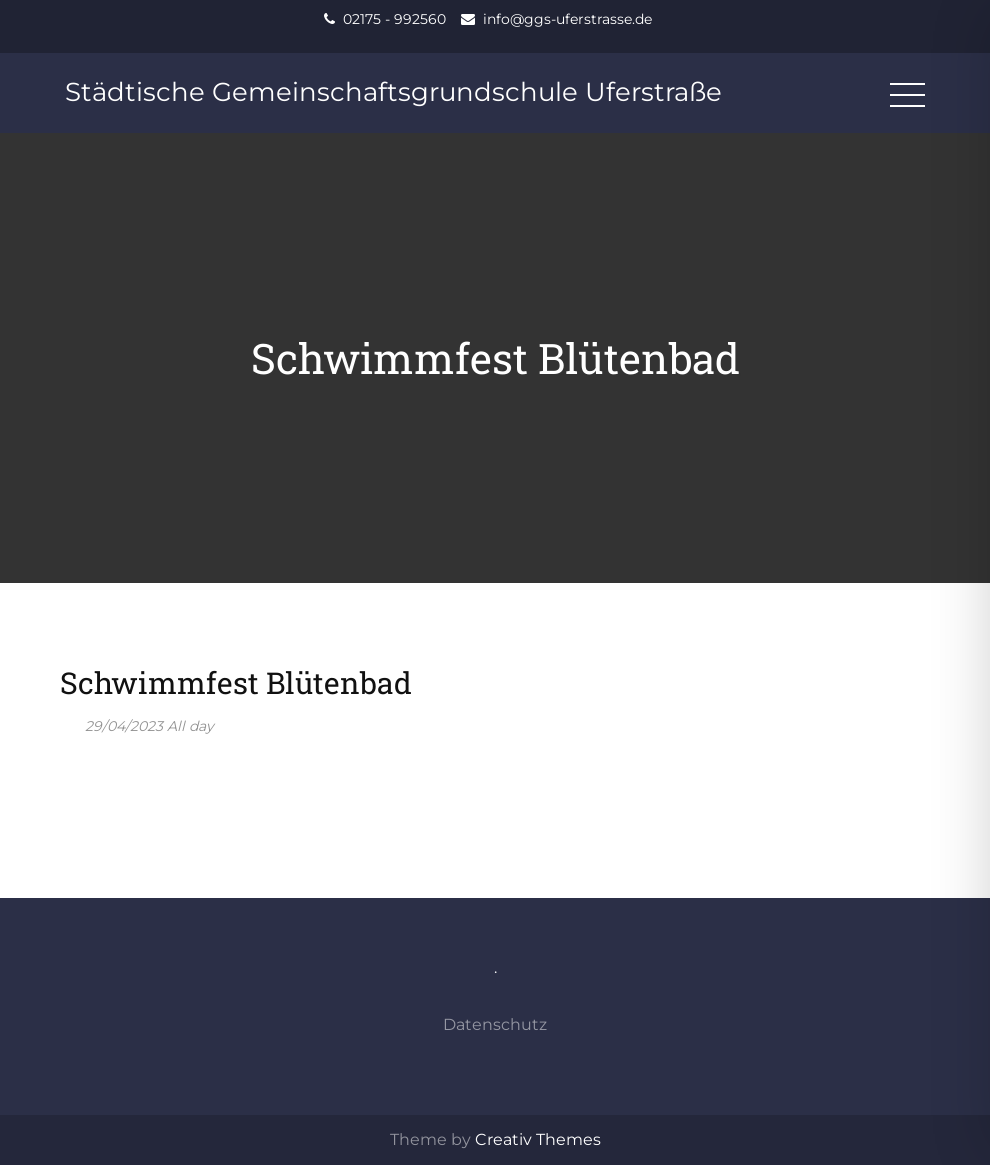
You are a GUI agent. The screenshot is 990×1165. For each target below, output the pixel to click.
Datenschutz (495, 1024)
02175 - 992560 (394, 19)
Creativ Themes (538, 1139)
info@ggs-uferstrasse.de (567, 19)
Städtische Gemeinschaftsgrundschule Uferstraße (393, 92)
